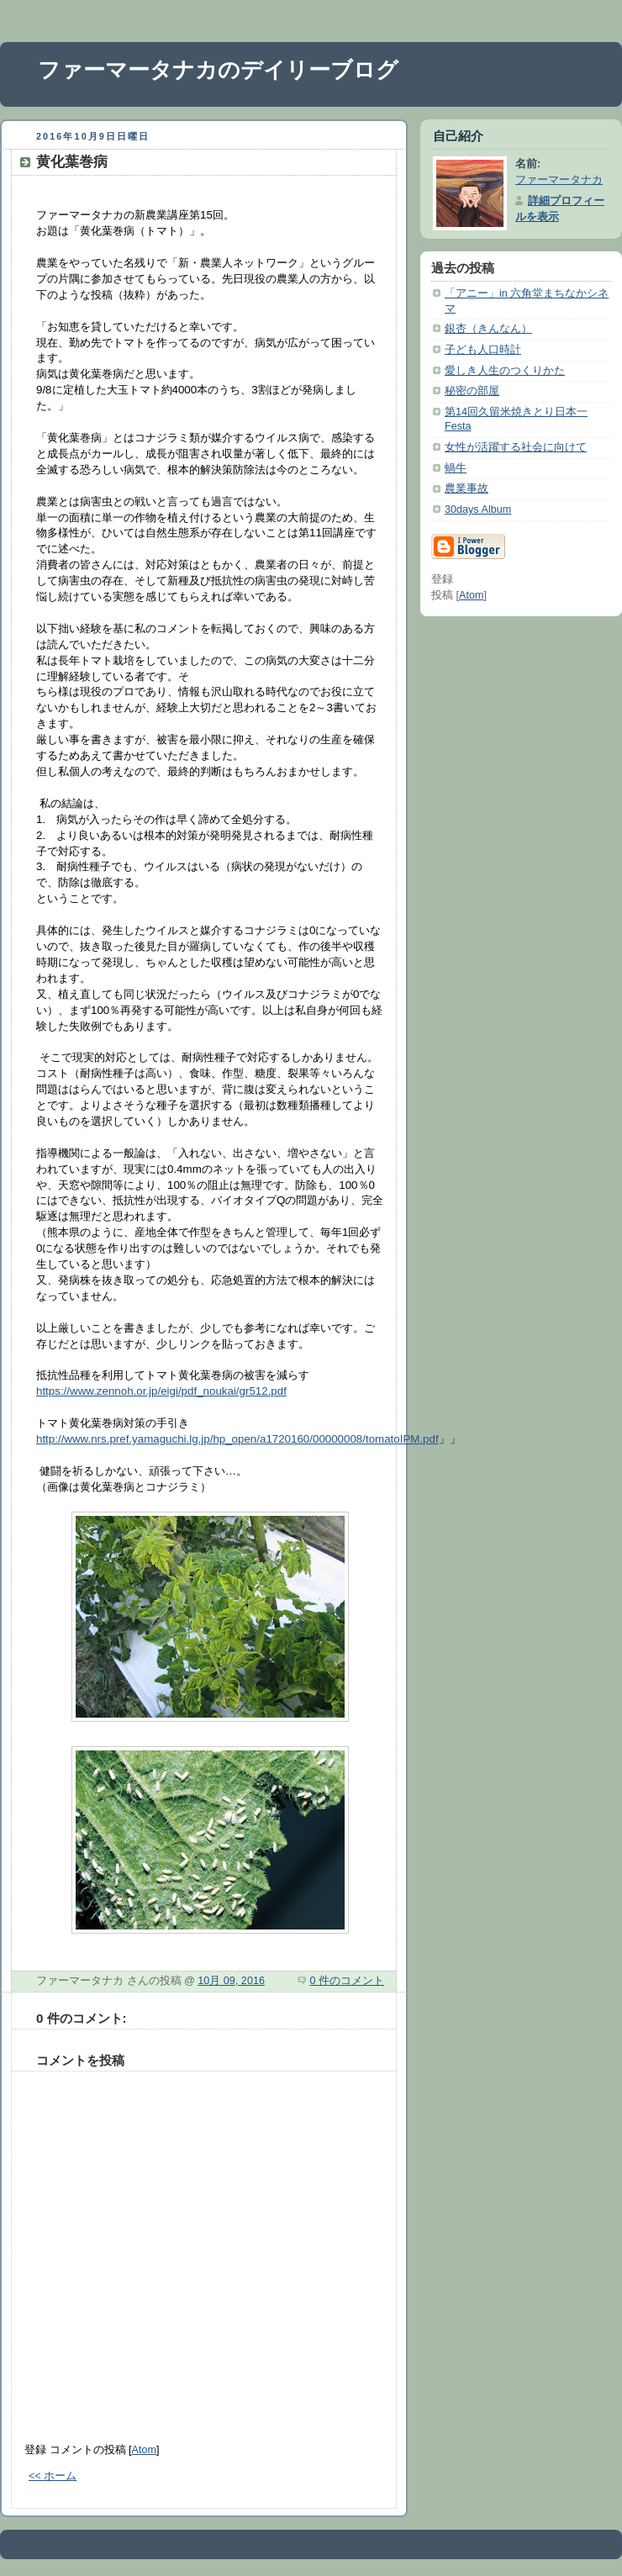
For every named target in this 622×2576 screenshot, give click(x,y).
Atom (144, 2450)
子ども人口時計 (483, 350)
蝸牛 (455, 468)
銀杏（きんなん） (488, 329)
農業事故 (466, 488)
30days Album (478, 509)
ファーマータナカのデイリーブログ (218, 69)
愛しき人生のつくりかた (505, 371)
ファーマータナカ (559, 180)
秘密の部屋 (472, 391)
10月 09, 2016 (231, 1981)
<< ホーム (52, 2476)
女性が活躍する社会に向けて (516, 447)
